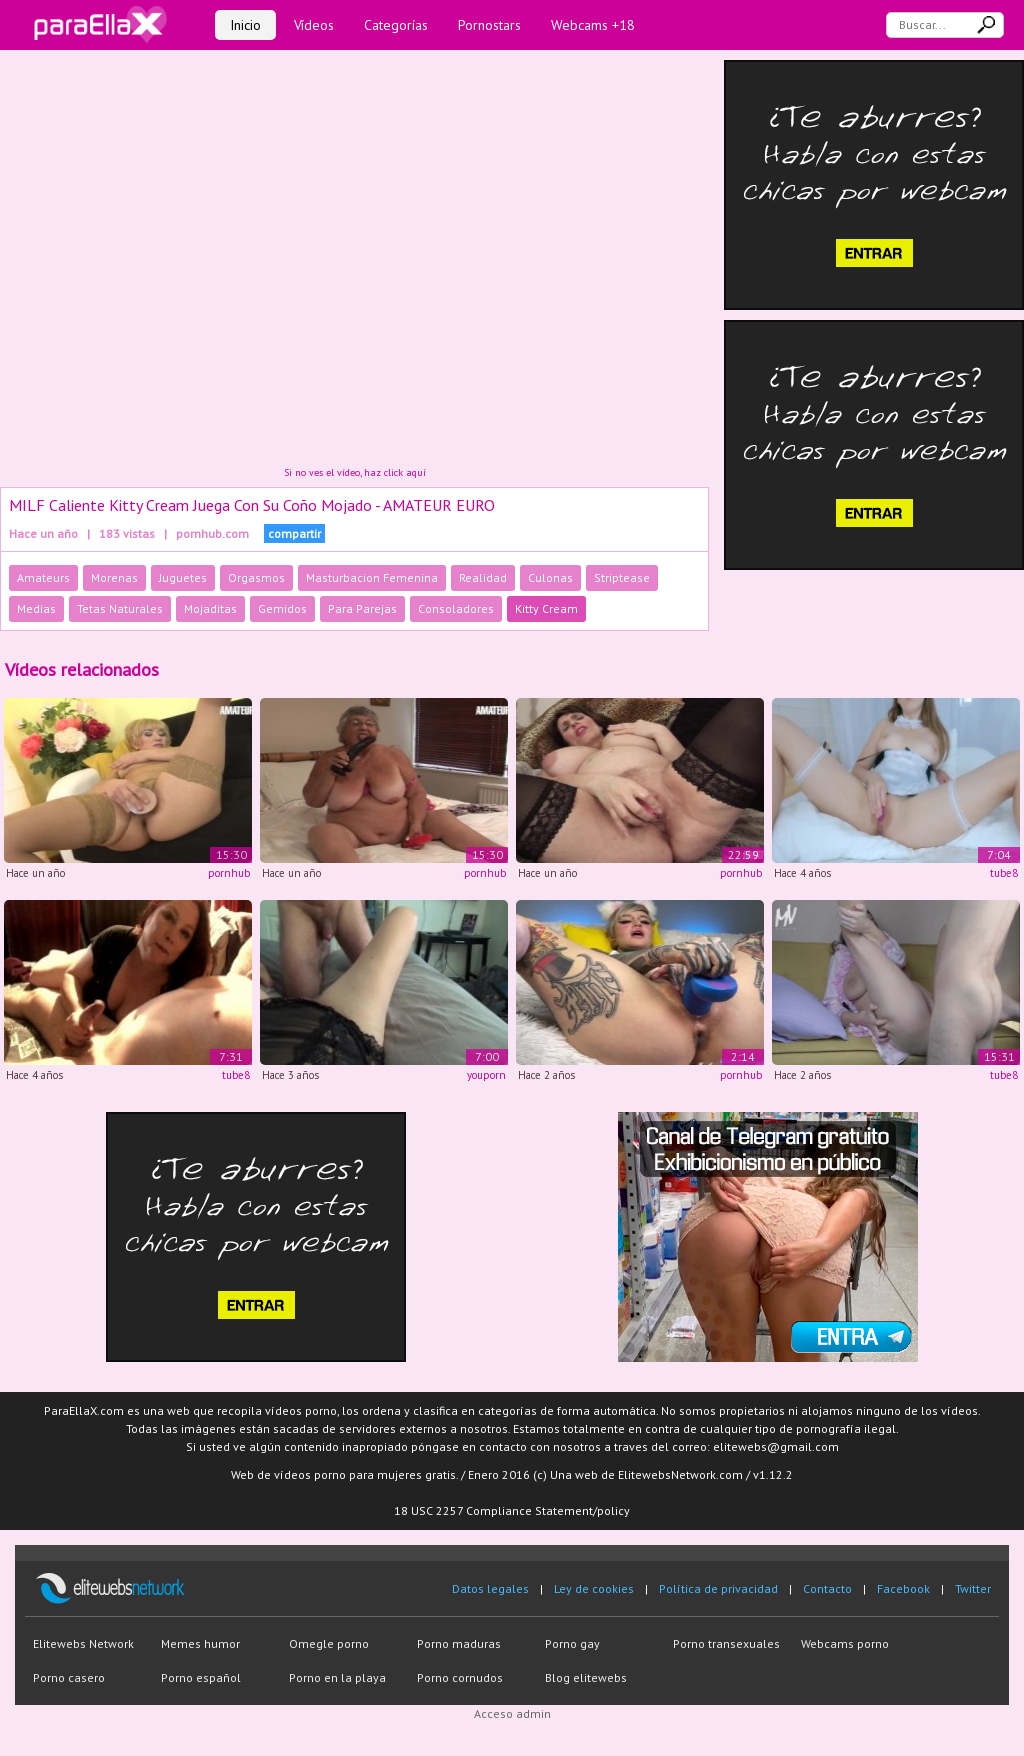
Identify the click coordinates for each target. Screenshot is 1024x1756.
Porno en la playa (337, 1677)
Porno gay (572, 1643)
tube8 (1004, 873)
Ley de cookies (594, 1588)
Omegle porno (329, 1643)
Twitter (973, 1588)
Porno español (201, 1677)
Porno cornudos (460, 1677)
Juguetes (183, 577)
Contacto (827, 1588)
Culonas (550, 577)
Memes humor (200, 1643)
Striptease (622, 577)
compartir (294, 533)
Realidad (483, 577)
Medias (36, 608)
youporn (486, 1075)
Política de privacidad (718, 1588)
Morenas (114, 577)
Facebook (903, 1588)
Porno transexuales (726, 1643)
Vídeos (314, 25)
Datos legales (490, 1588)
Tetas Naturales (120, 608)
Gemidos (282, 608)
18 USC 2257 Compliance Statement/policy (512, 1510)
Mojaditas (210, 608)
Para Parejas (362, 608)
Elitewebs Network (83, 1643)
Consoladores (456, 608)
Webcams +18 (593, 25)
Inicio (245, 25)
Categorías (396, 25)
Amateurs (43, 577)
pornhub (229, 873)
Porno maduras (459, 1643)
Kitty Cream (546, 608)
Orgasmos (256, 577)
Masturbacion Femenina (372, 577)
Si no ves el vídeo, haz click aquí (355, 472)
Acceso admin (512, 1713)
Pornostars (489, 25)
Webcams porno (845, 1643)
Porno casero (69, 1677)
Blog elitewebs (586, 1677)
